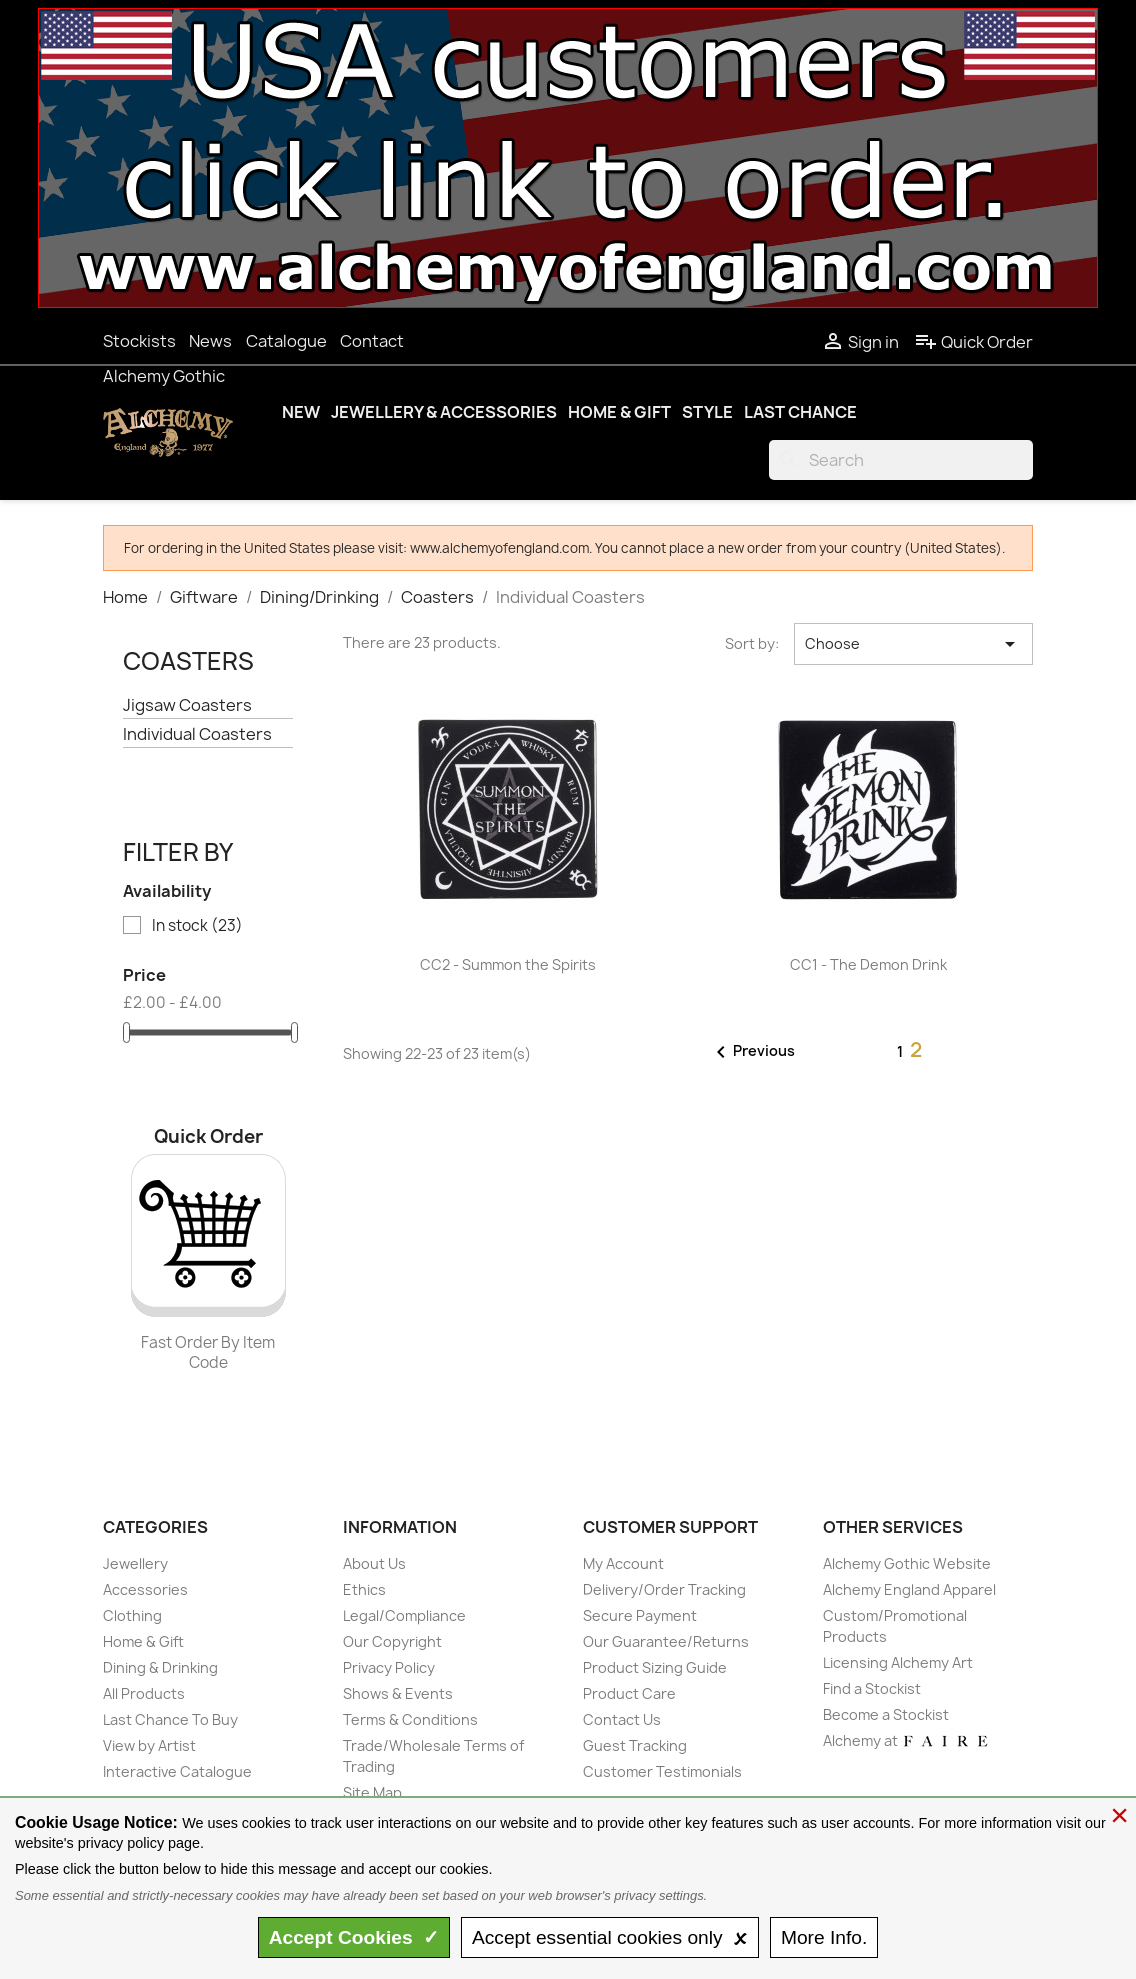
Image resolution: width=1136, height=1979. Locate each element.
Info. (824, 1937)
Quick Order (973, 342)
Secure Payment (640, 1615)
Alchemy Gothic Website (907, 1563)
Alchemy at (906, 1740)
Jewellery (135, 1563)
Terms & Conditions (410, 1719)
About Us (374, 1563)
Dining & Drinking (160, 1667)
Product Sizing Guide (655, 1667)
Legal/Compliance (404, 1615)
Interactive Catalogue (177, 1771)
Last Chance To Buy (170, 1719)
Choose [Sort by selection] (913, 644)
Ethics (364, 1589)
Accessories (145, 1589)
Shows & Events (398, 1693)
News (210, 341)
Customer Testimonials (662, 1771)
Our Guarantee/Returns (666, 1641)
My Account (623, 1563)
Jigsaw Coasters (187, 705)
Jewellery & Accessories (444, 412)
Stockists (139, 341)
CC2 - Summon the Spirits (508, 964)
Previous (752, 1052)
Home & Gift (619, 412)
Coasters (188, 661)
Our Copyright (392, 1641)
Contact (372, 341)
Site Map (372, 1792)
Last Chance (800, 412)
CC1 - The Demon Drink (868, 964)
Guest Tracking (635, 1745)
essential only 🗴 (610, 1937)
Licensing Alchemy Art (898, 1662)
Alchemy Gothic (164, 376)
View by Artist (149, 1745)
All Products (144, 1693)
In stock (197, 926)
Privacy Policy (389, 1667)
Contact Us (622, 1719)
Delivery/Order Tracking (664, 1589)
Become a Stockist (886, 1714)
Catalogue (286, 341)
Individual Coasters (197, 734)
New (301, 412)
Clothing (132, 1615)
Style (707, 412)
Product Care (629, 1693)
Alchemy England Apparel (909, 1589)
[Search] (901, 460)
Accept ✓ (354, 1937)
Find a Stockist (872, 1688)
